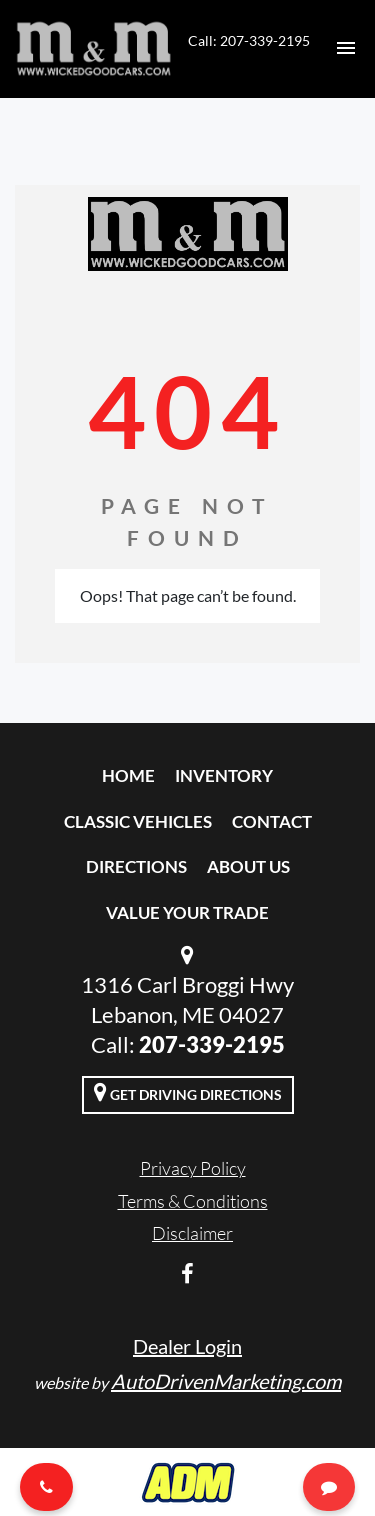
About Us (248, 866)
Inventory (224, 775)
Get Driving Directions (188, 1092)
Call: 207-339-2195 (249, 40)
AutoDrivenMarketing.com (226, 1381)
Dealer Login (187, 1346)
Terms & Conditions (193, 1201)
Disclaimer (192, 1233)
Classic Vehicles (138, 821)
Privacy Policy (193, 1168)
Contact (272, 821)
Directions (136, 866)
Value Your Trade (187, 912)
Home (128, 775)
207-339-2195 (212, 1044)
